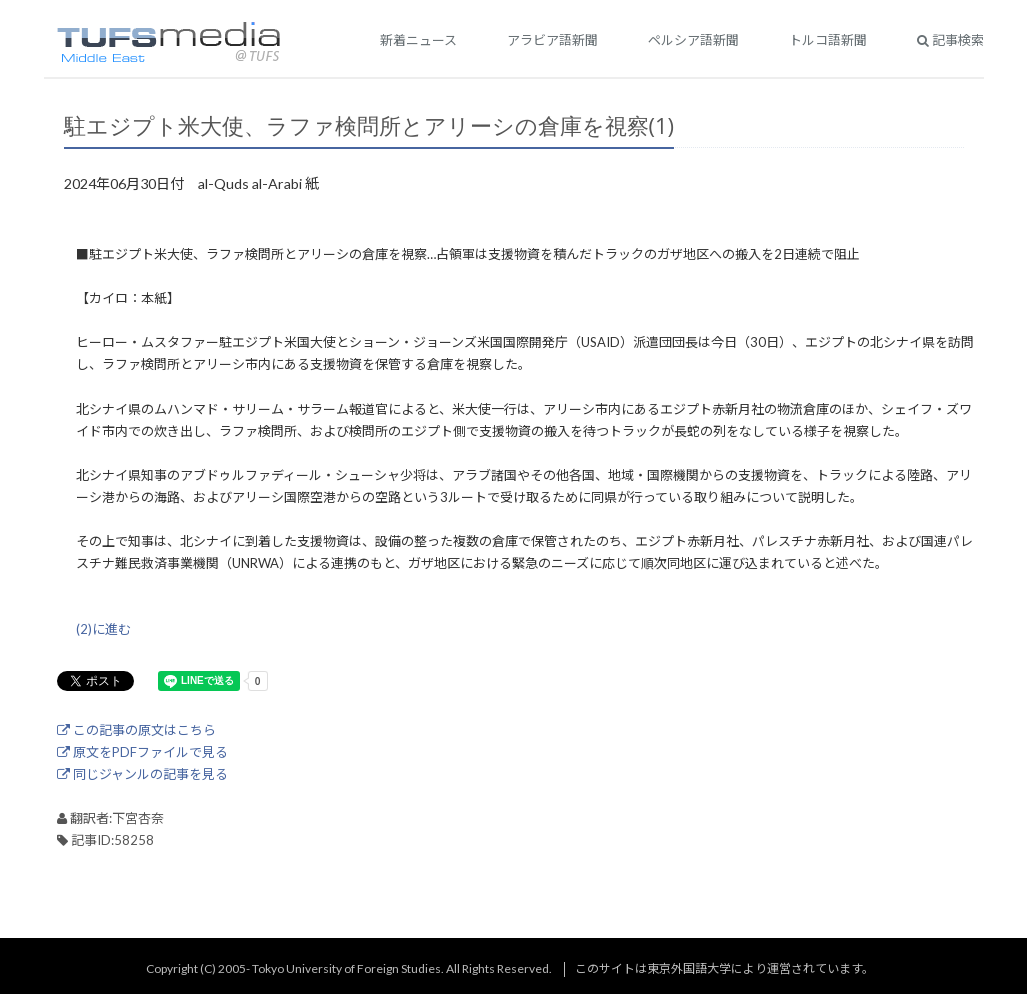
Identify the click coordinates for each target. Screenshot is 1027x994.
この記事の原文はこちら (136, 730)
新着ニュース (418, 40)
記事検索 (950, 40)
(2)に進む (103, 629)
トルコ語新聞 (828, 40)
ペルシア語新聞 (693, 40)
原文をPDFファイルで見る (142, 752)
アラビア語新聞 (552, 40)
